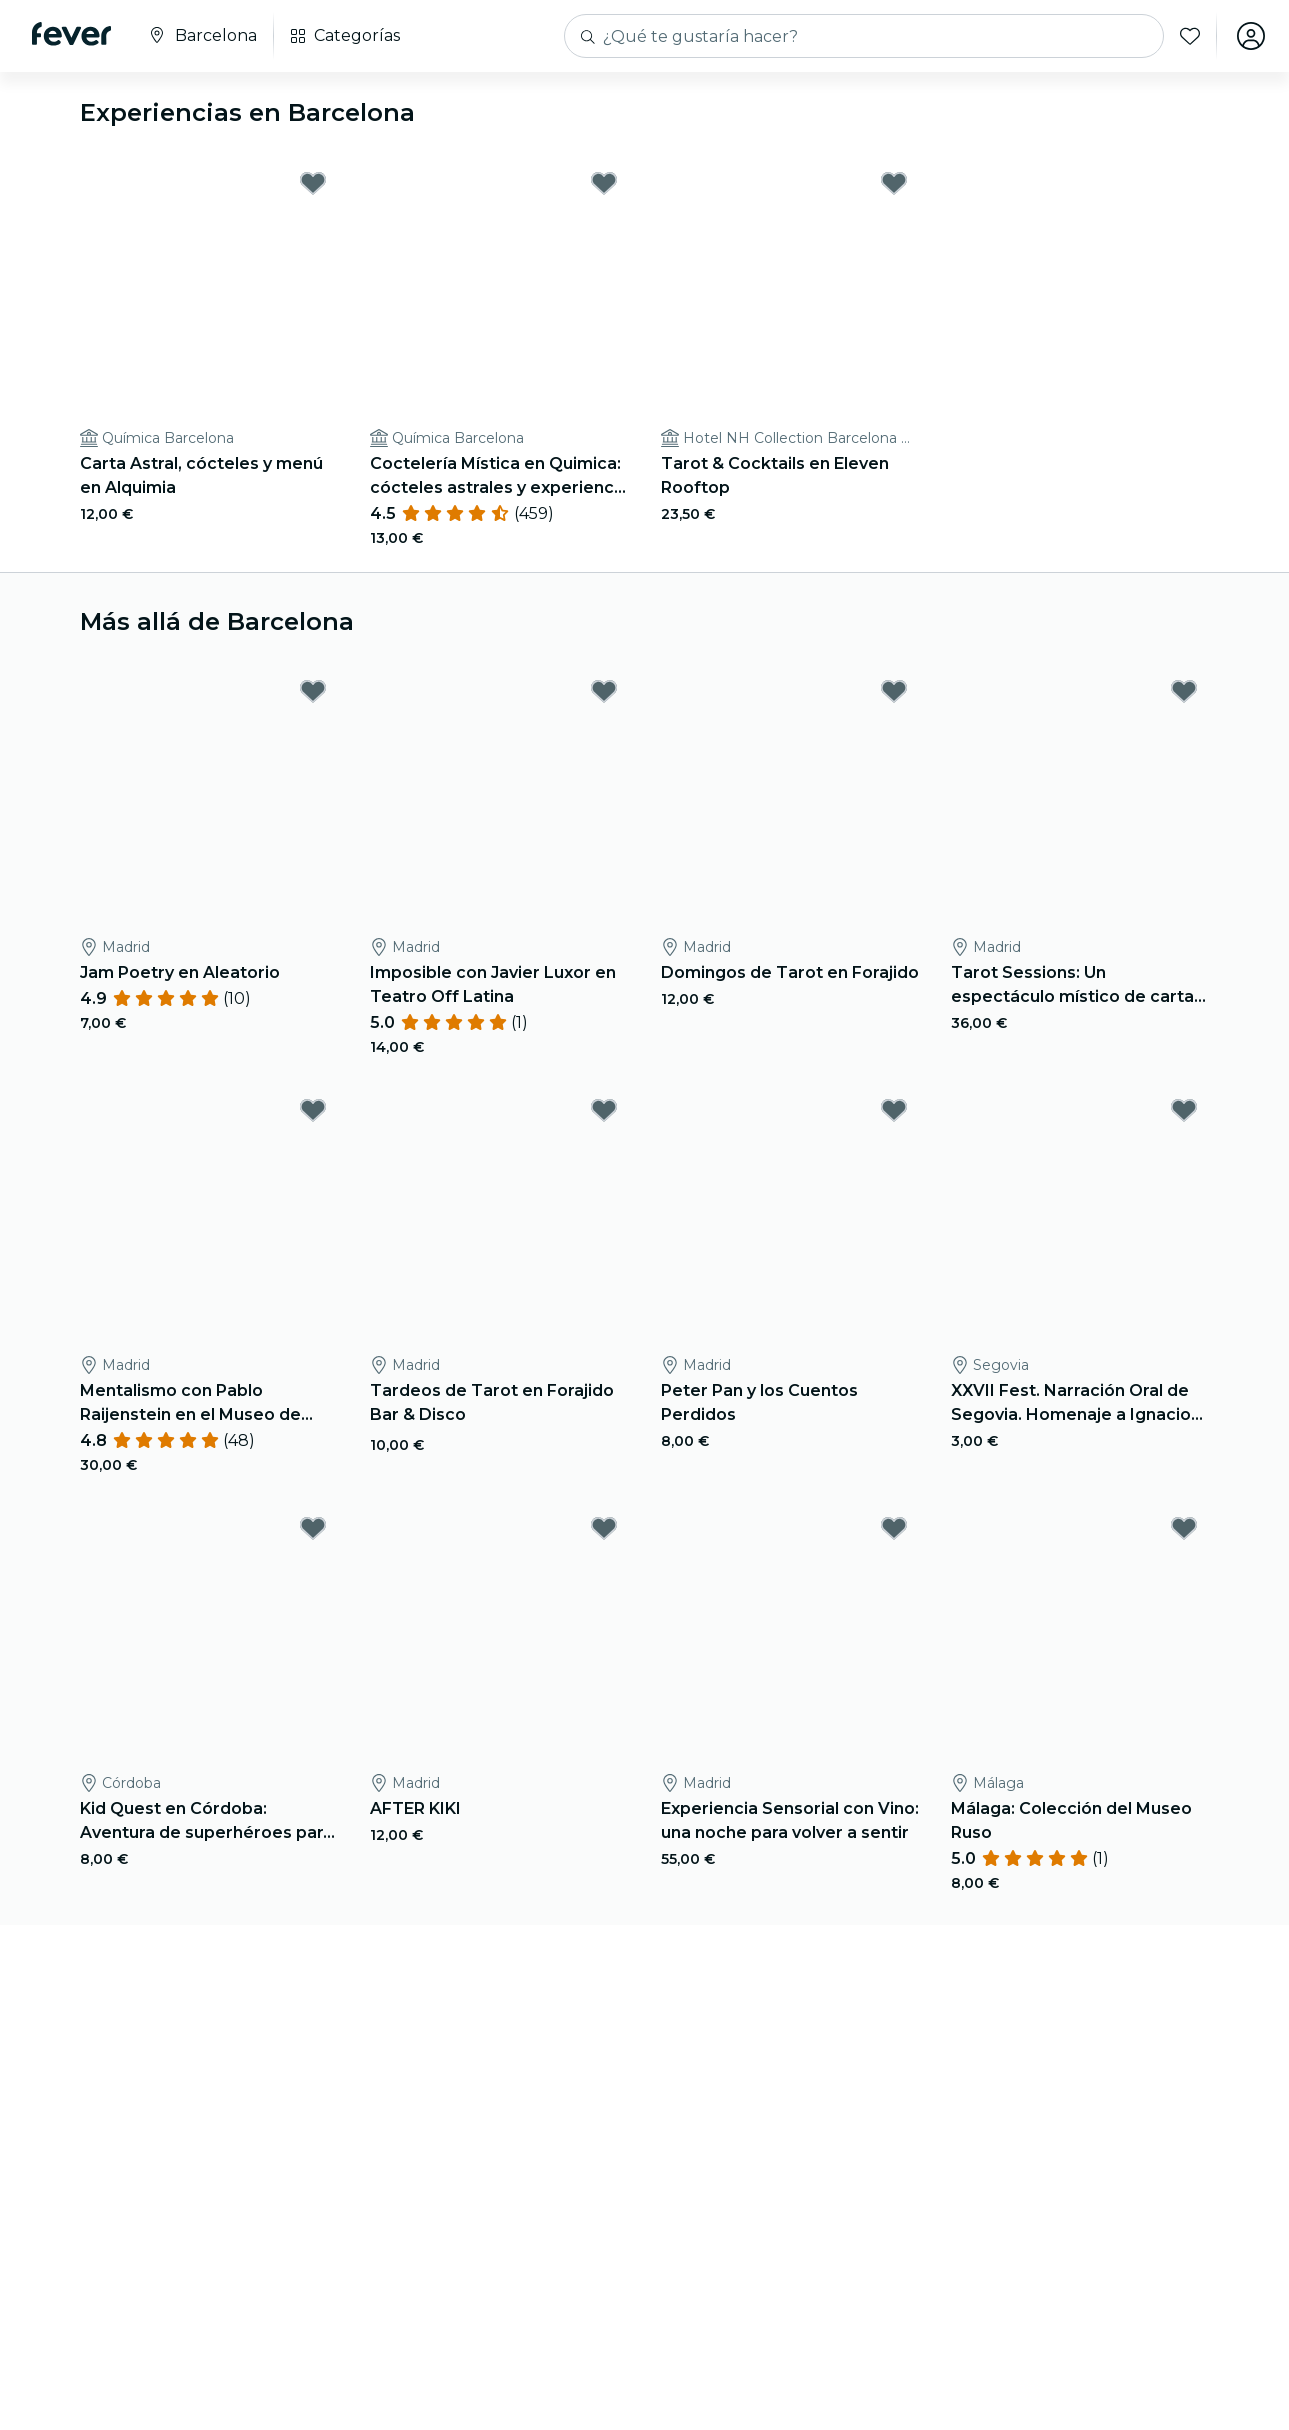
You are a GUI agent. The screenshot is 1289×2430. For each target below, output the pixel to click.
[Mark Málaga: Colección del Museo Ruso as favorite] (1184, 1528)
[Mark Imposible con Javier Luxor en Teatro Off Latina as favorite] (604, 691)
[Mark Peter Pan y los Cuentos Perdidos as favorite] (894, 1110)
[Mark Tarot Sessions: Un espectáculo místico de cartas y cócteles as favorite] (1184, 691)
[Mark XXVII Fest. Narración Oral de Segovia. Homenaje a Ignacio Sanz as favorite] (1184, 1110)
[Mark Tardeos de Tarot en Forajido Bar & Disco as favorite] (604, 1110)
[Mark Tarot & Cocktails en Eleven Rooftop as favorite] (894, 183)
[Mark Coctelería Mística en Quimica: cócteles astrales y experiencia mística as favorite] (604, 183)
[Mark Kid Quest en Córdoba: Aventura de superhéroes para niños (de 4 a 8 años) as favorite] (313, 1528)
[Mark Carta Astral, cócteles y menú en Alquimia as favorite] (313, 183)
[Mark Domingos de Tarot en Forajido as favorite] (894, 691)
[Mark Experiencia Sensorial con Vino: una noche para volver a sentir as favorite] (894, 1528)
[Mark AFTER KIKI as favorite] (604, 1528)
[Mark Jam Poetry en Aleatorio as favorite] (313, 691)
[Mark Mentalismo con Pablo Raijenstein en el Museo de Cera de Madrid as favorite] (313, 1110)
